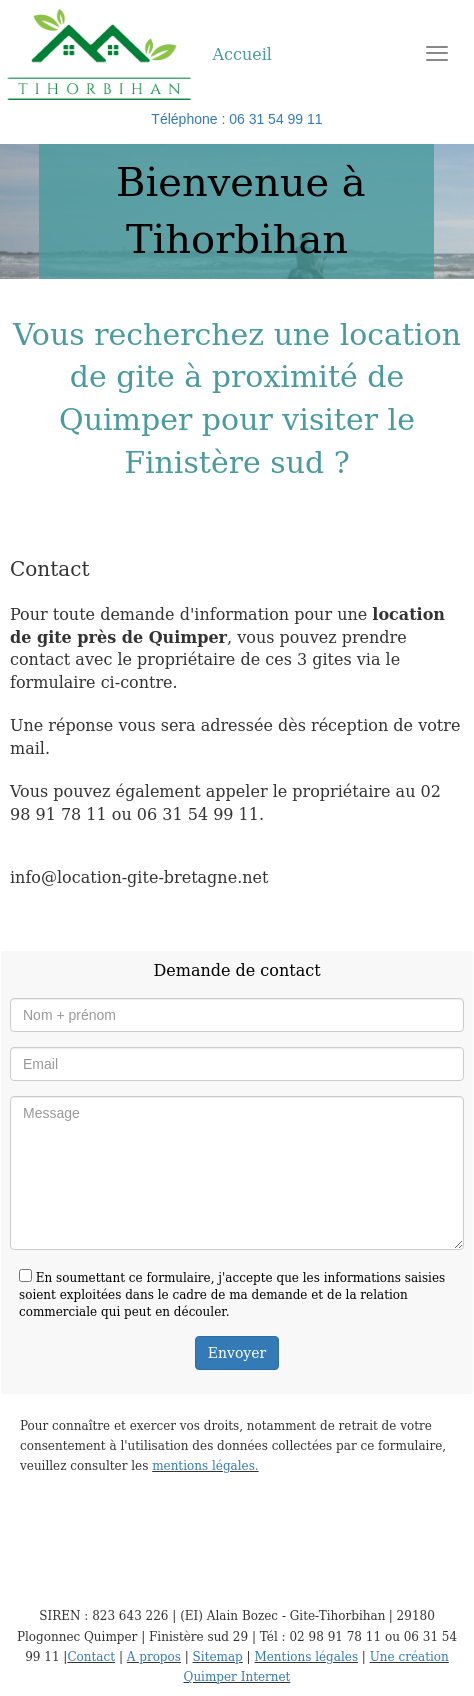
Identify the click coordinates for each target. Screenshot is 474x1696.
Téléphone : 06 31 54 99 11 (236, 119)
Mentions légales (306, 1657)
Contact (91, 1657)
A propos (154, 1657)
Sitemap (218, 1657)
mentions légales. (205, 1466)
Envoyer (237, 1353)
